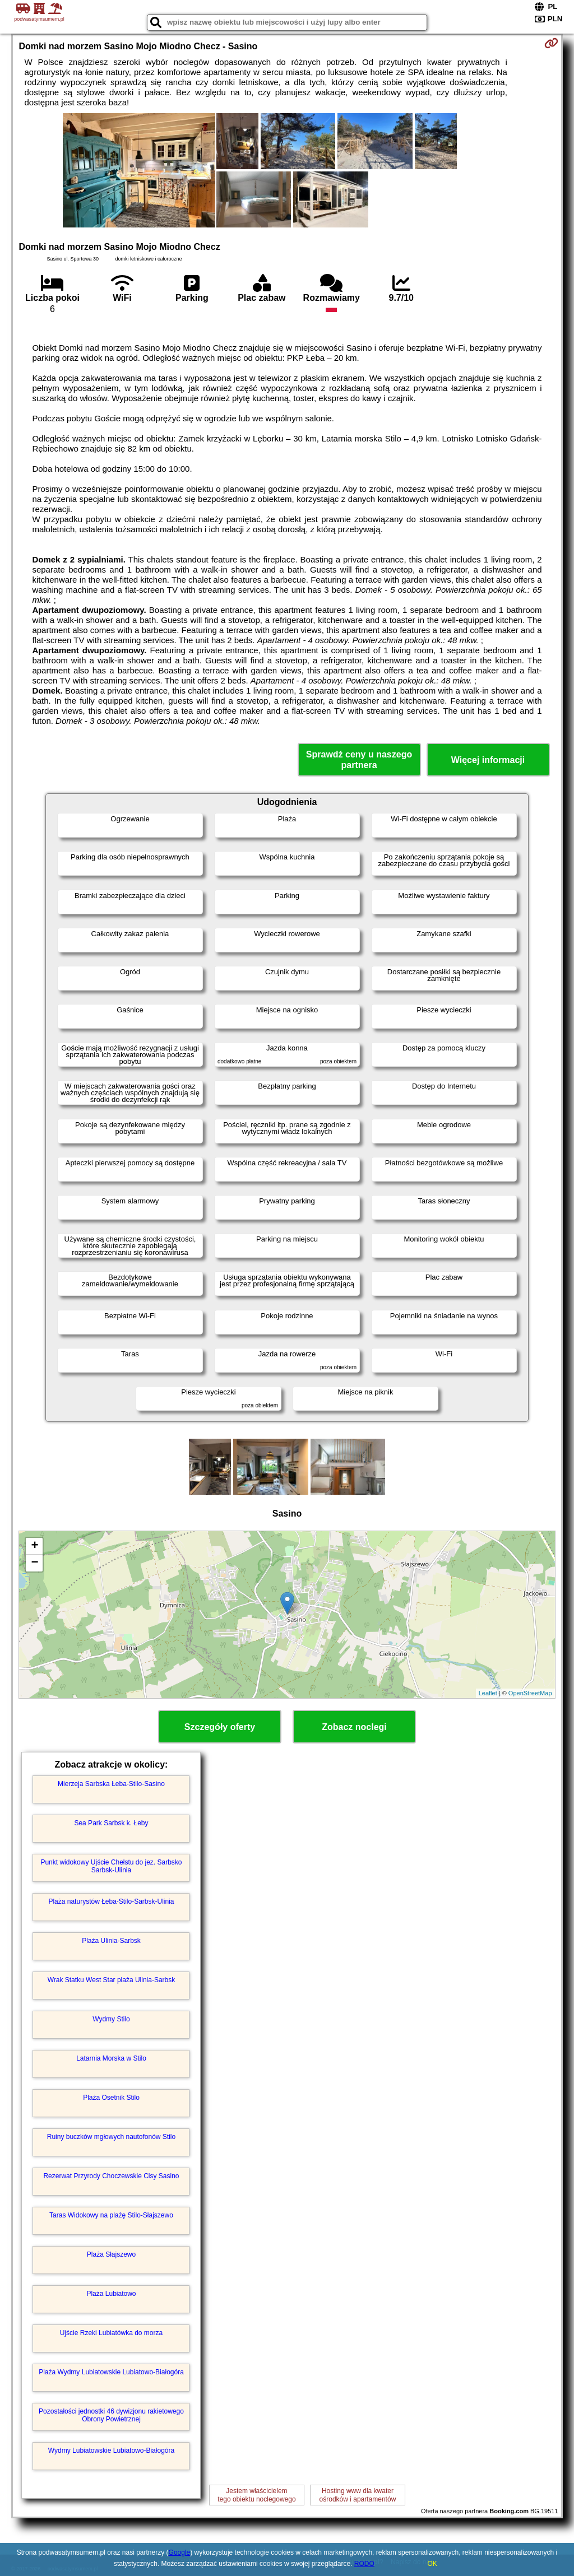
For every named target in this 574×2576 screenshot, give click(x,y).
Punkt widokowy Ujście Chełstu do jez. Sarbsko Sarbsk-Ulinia (111, 1866)
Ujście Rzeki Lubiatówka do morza (111, 2333)
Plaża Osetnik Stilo (111, 2097)
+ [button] (34, 1546)
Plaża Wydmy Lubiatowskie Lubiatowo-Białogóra (111, 2372)
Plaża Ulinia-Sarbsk (111, 1941)
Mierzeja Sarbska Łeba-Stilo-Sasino (111, 1784)
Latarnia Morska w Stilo (111, 2058)
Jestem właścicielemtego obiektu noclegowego (256, 2495)
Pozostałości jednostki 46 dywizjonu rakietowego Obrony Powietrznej (111, 2415)
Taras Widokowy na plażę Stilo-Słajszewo (111, 2215)
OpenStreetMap (530, 1693)
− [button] (34, 1563)
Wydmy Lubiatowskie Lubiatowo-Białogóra (111, 2450)
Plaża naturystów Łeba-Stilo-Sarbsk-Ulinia (111, 1901)
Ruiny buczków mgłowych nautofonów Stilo (111, 2137)
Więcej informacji (488, 760)
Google (180, 2552)
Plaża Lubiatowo (111, 2294)
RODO (364, 2564)
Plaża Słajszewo (111, 2254)
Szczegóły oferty (219, 1727)
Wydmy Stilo (111, 2019)
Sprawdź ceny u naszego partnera (359, 760)
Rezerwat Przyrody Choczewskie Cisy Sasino (111, 2176)
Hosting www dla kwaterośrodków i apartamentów (358, 2495)
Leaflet (488, 1693)
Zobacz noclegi (354, 1727)
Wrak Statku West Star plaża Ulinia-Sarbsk (111, 1980)
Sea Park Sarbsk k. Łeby (111, 1823)
